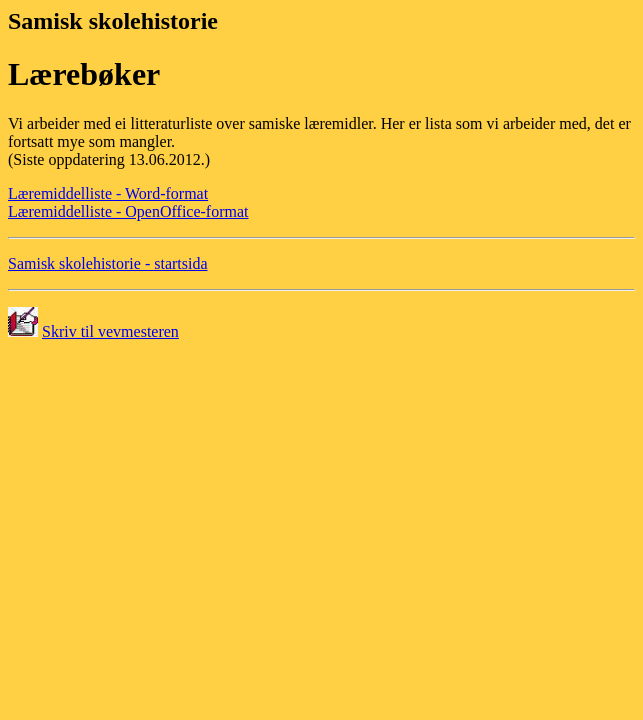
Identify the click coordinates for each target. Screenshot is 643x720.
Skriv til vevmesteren (110, 331)
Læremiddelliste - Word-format (108, 193)
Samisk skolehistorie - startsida (108, 263)
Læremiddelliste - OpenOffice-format (128, 211)
